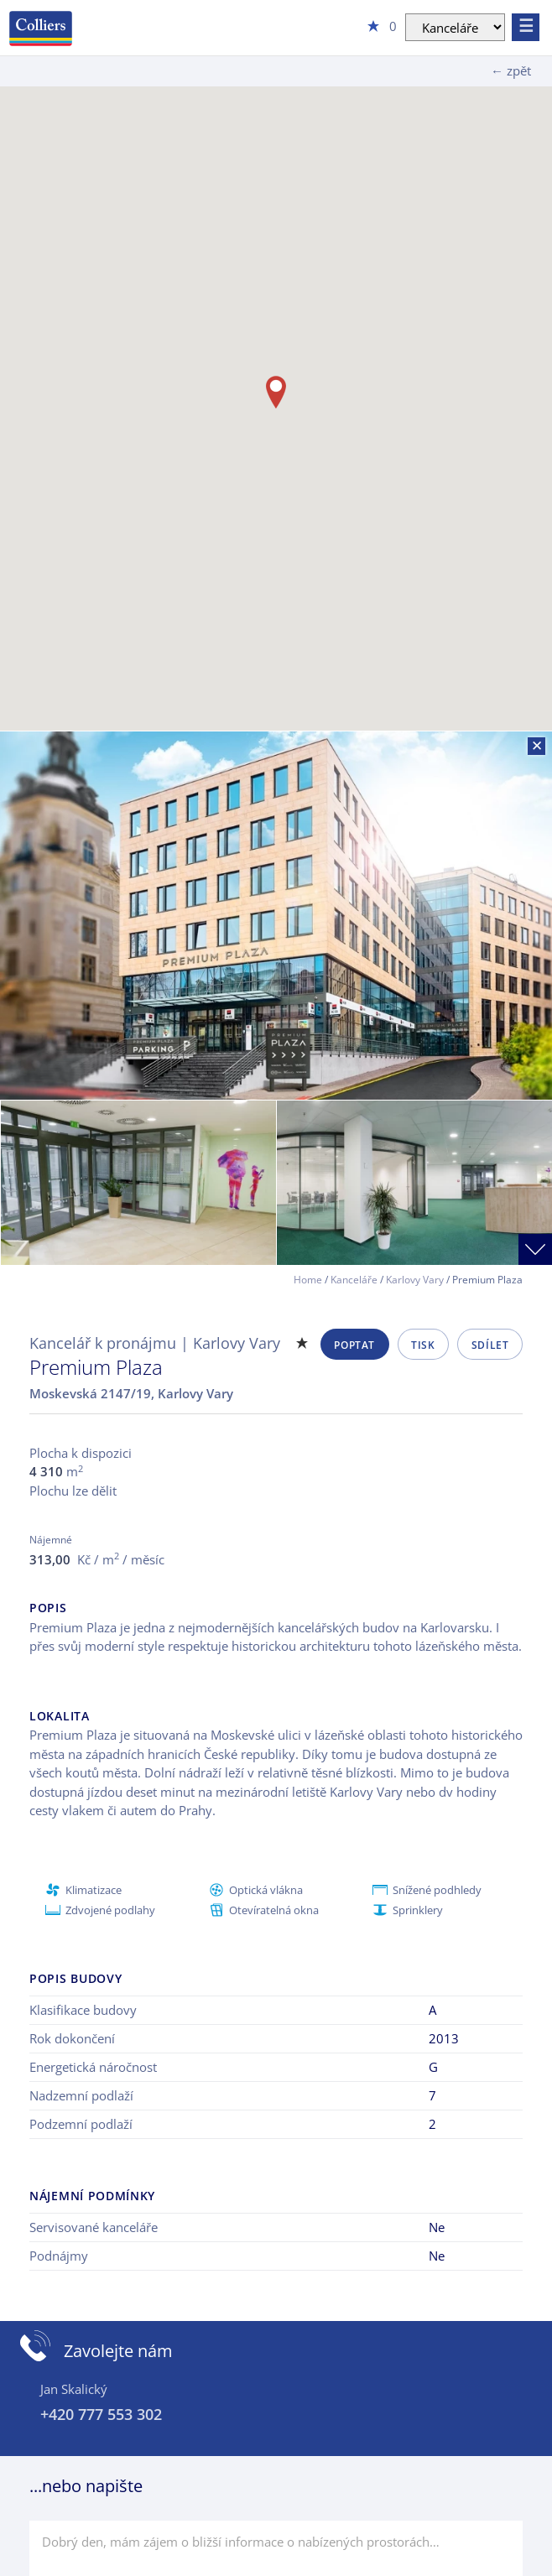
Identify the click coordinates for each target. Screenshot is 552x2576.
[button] (276, 392)
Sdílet (490, 1345)
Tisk (423, 1345)
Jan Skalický (73, 2389)
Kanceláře (354, 1279)
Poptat (354, 1345)
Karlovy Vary (415, 1279)
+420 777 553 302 (101, 2414)
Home (308, 1279)
